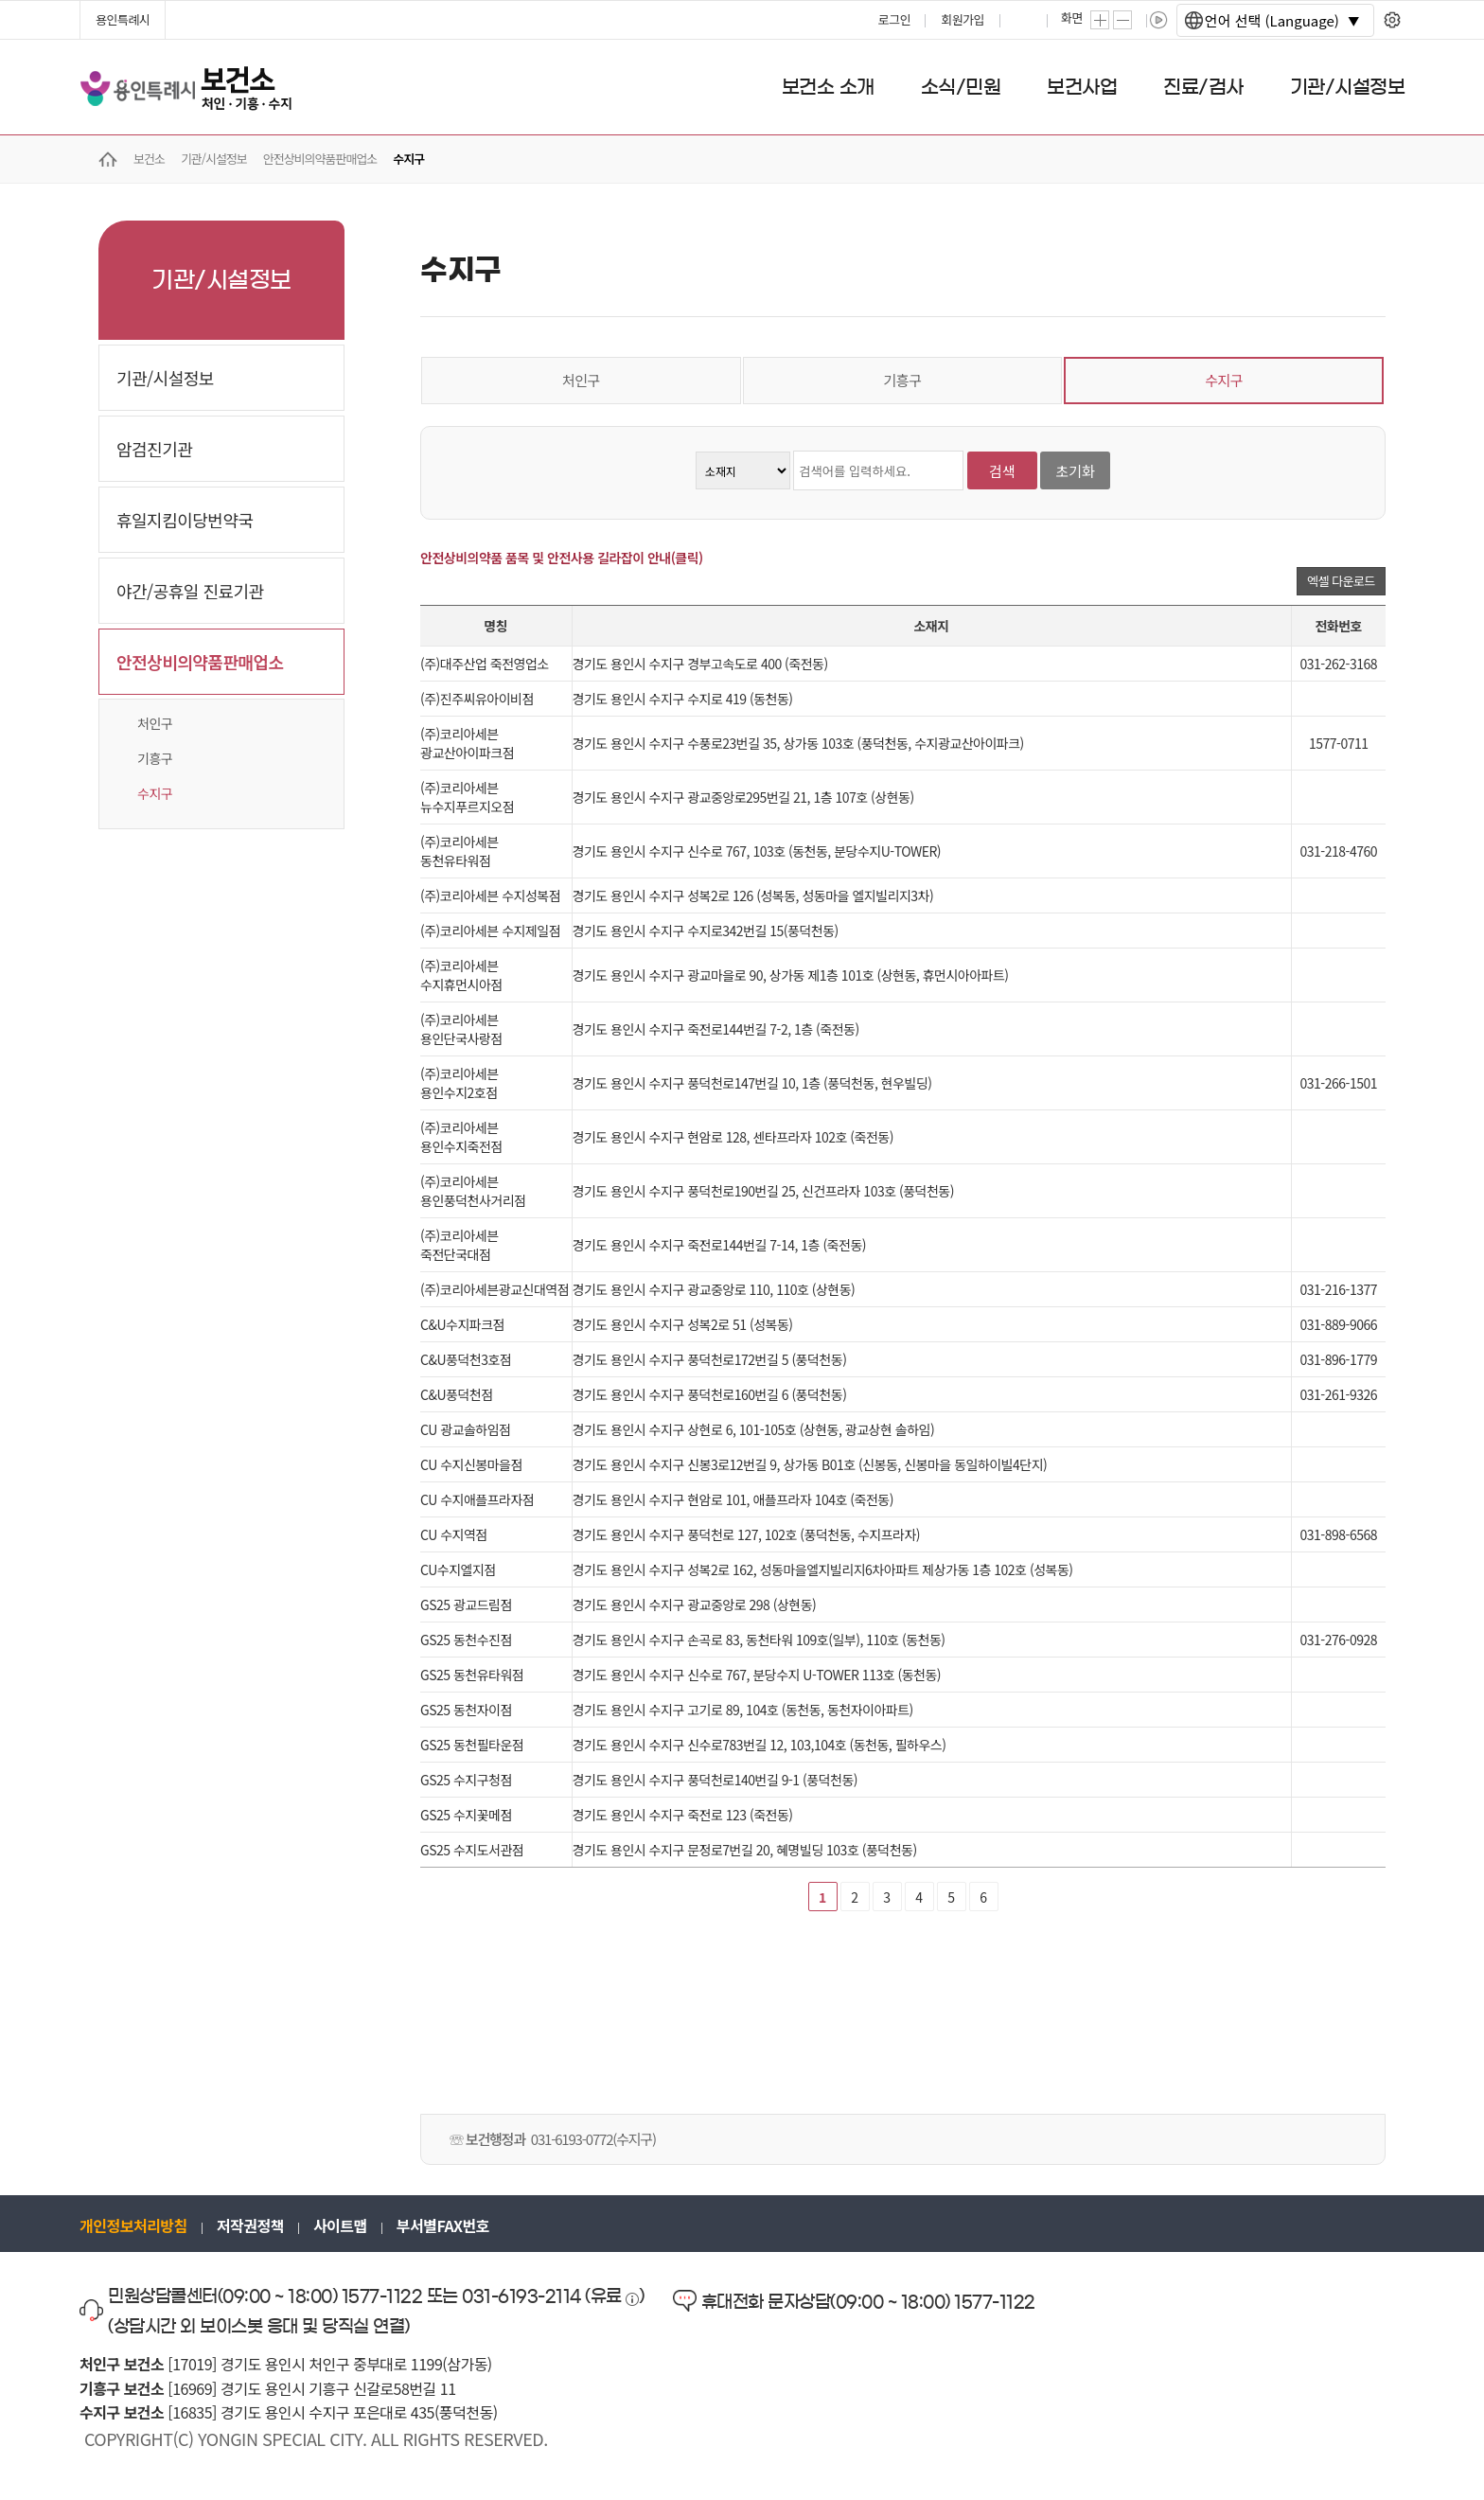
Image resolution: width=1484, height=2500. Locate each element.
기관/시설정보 (165, 377)
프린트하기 (1025, 19)
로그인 (894, 19)
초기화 (1074, 471)
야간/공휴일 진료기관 (190, 590)
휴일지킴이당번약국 (185, 519)
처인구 (154, 723)
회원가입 (962, 19)
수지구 (154, 793)
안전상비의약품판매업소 (200, 661)
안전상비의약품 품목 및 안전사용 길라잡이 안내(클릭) (561, 557)
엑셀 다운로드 (1341, 581)
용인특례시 (123, 19)
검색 (1002, 471)
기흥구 (154, 758)
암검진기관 (154, 448)
